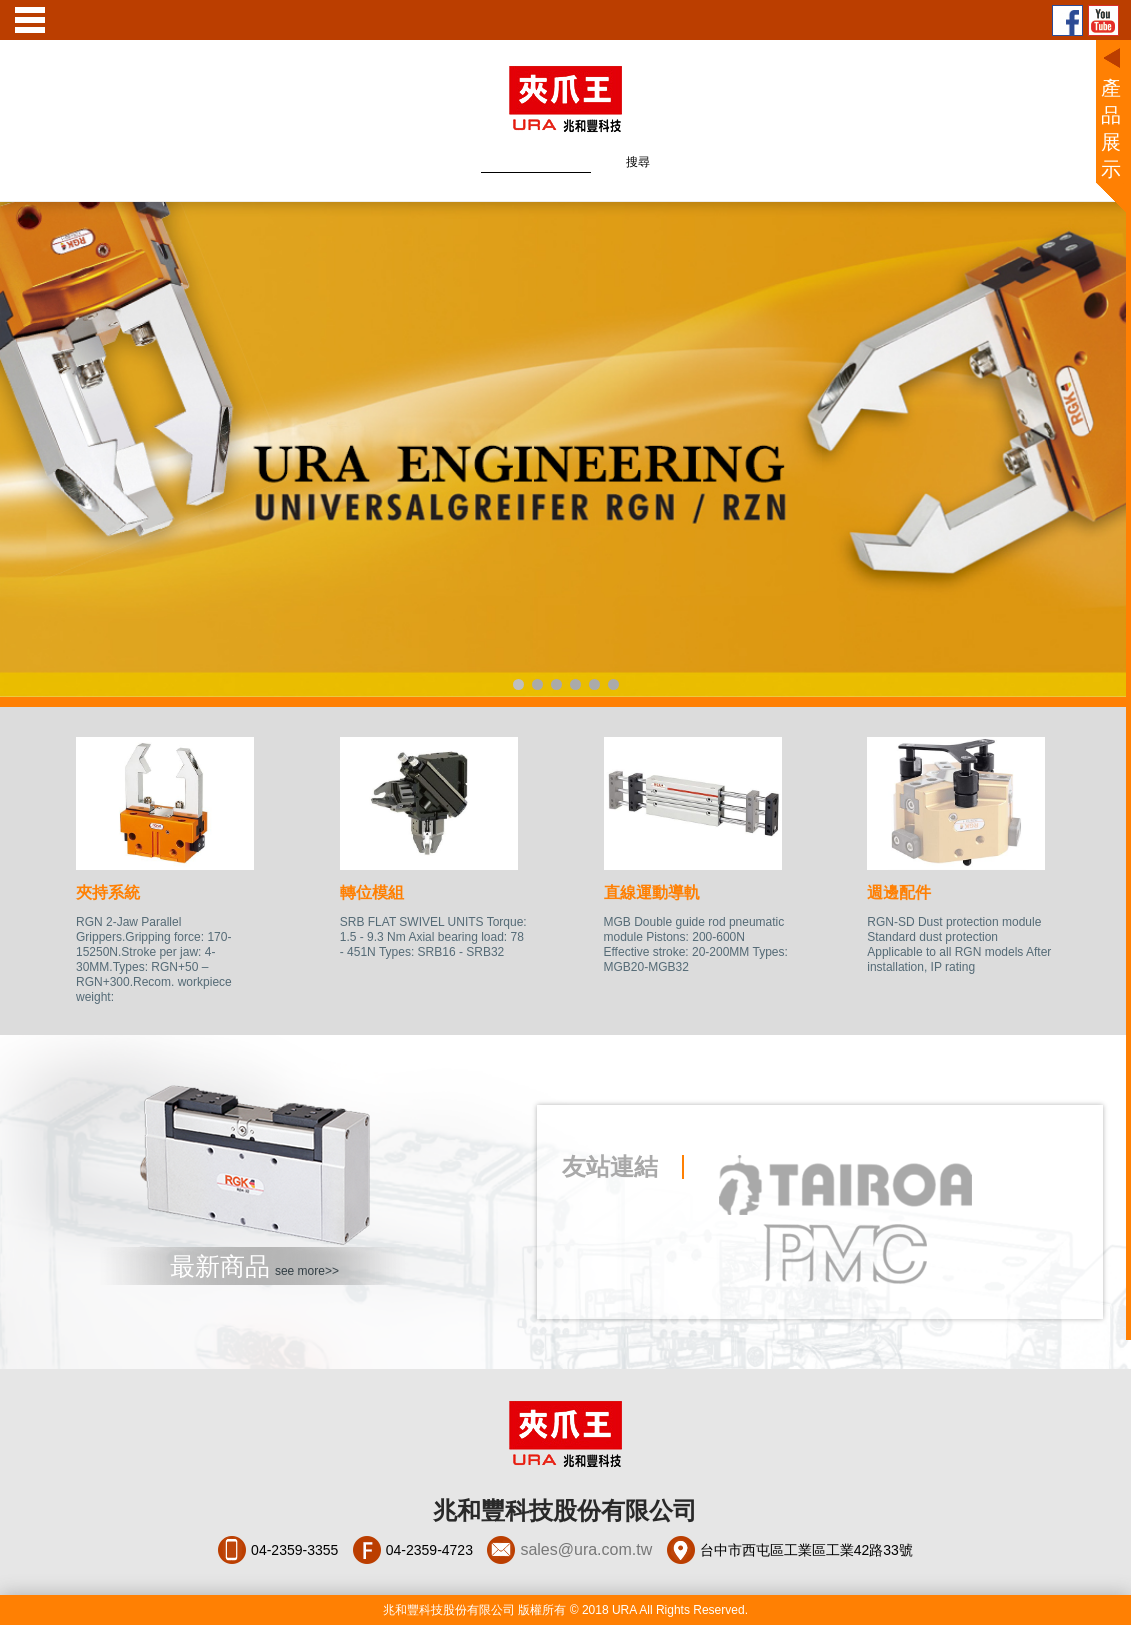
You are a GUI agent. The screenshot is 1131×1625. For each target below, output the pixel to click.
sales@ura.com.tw (586, 1549)
